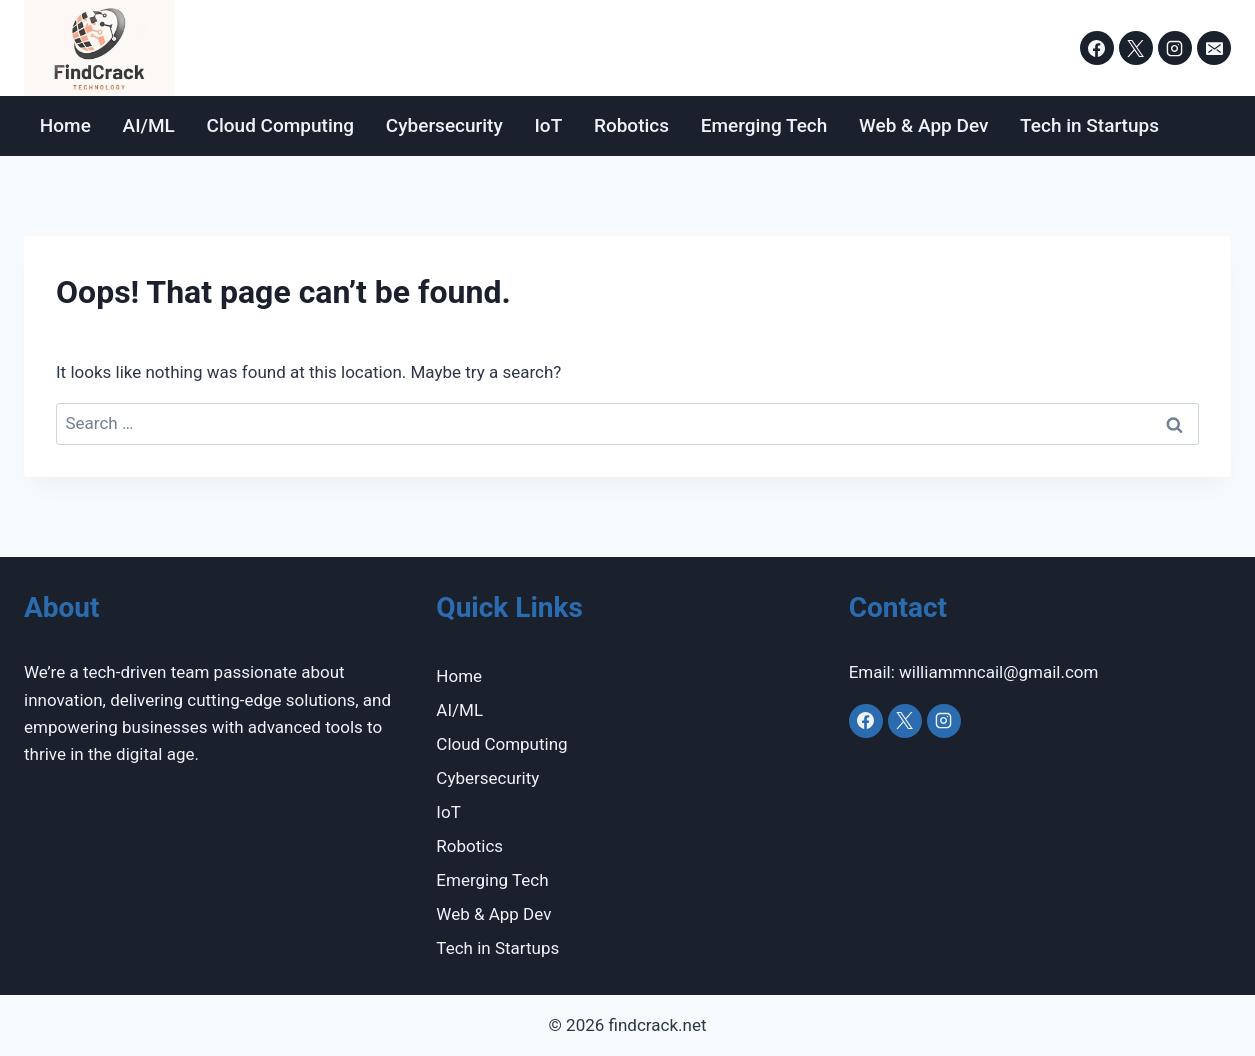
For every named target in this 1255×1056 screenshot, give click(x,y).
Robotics (631, 125)
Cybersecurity (444, 125)
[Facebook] (1097, 48)
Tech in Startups (1089, 125)
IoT (548, 125)
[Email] (1214, 48)
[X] (1136, 48)
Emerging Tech (764, 125)
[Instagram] (1175, 48)
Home (65, 125)
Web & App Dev (923, 125)
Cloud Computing (281, 125)
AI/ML (149, 125)
